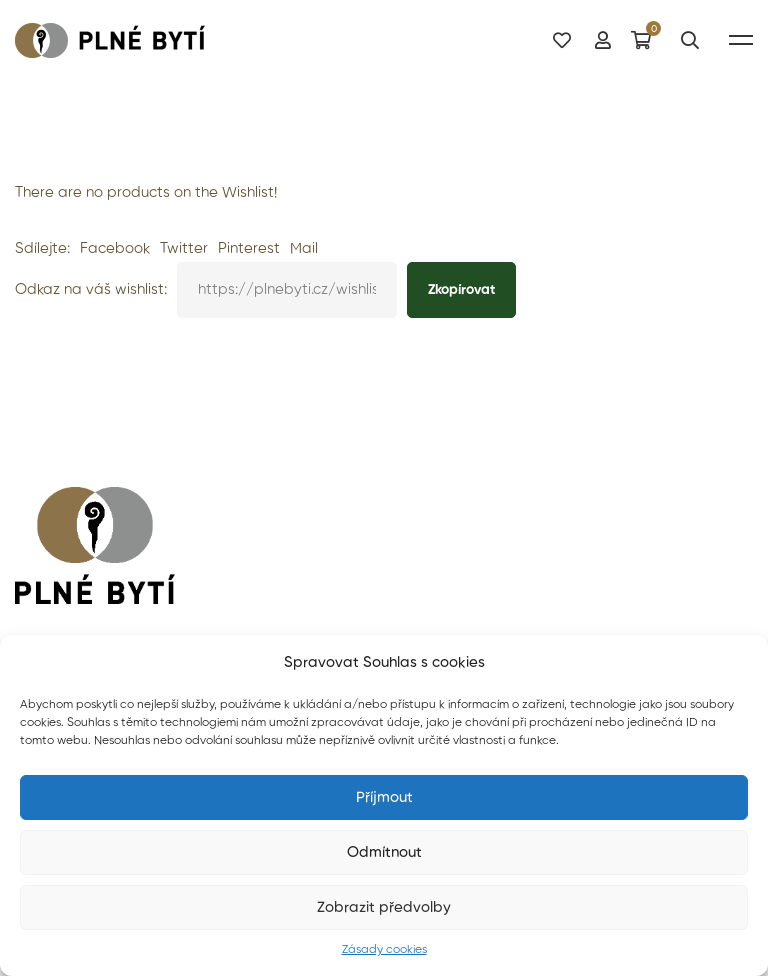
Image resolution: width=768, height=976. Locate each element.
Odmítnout (384, 852)
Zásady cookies (384, 950)
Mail (304, 248)
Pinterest (249, 248)
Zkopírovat (461, 290)
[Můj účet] (603, 39)
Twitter (184, 248)
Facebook (115, 248)
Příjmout (384, 797)
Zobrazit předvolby (384, 907)
